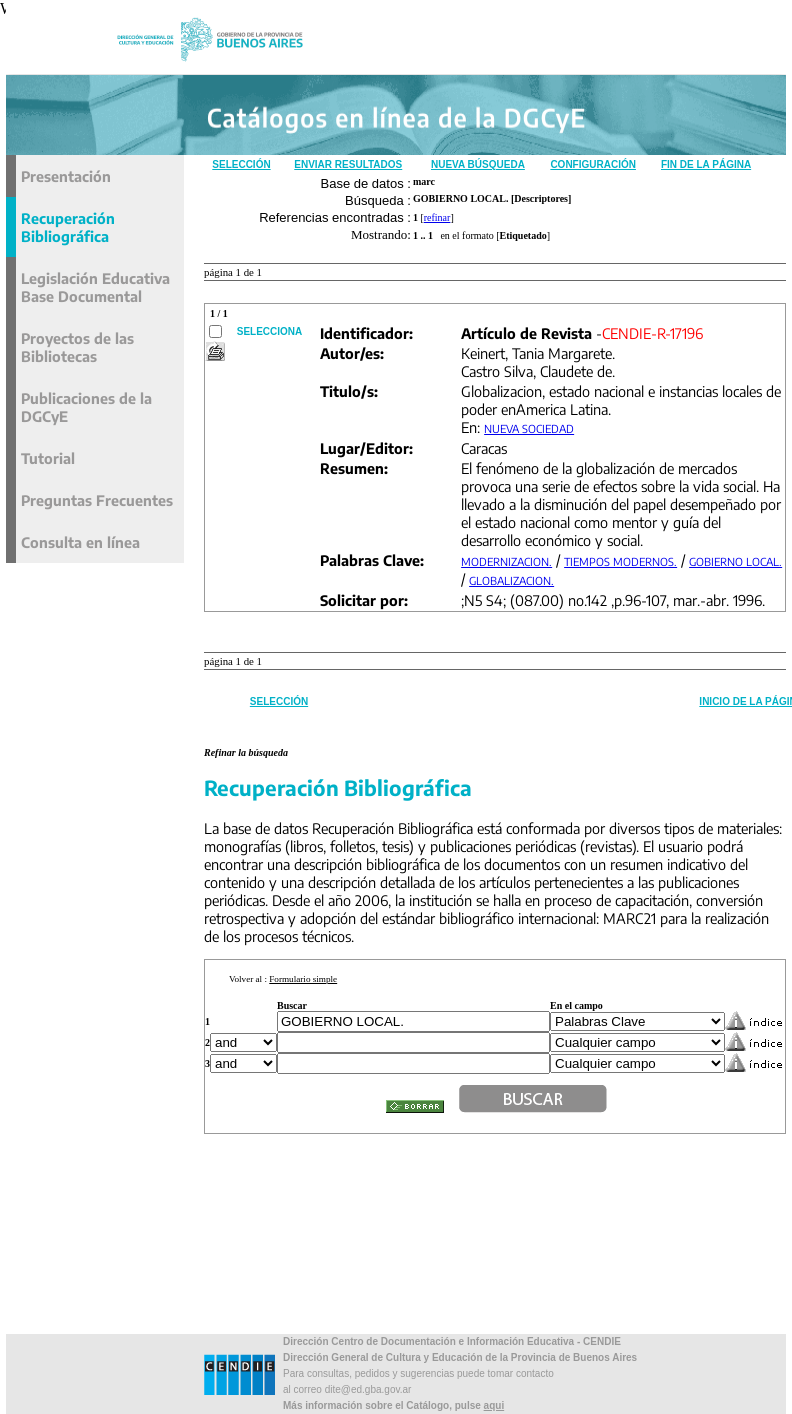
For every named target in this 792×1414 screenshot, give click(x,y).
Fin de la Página (706, 164)
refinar (437, 217)
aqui (494, 1405)
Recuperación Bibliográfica (68, 227)
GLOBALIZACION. (511, 580)
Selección (241, 164)
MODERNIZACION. (506, 561)
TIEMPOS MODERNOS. (620, 561)
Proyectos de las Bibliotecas (77, 347)
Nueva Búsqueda (478, 164)
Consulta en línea (80, 542)
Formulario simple (303, 979)
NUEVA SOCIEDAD (529, 428)
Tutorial (48, 458)
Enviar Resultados (348, 164)
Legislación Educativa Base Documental (95, 287)
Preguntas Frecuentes (97, 500)
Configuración (593, 164)
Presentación (66, 176)
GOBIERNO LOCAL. (735, 561)
